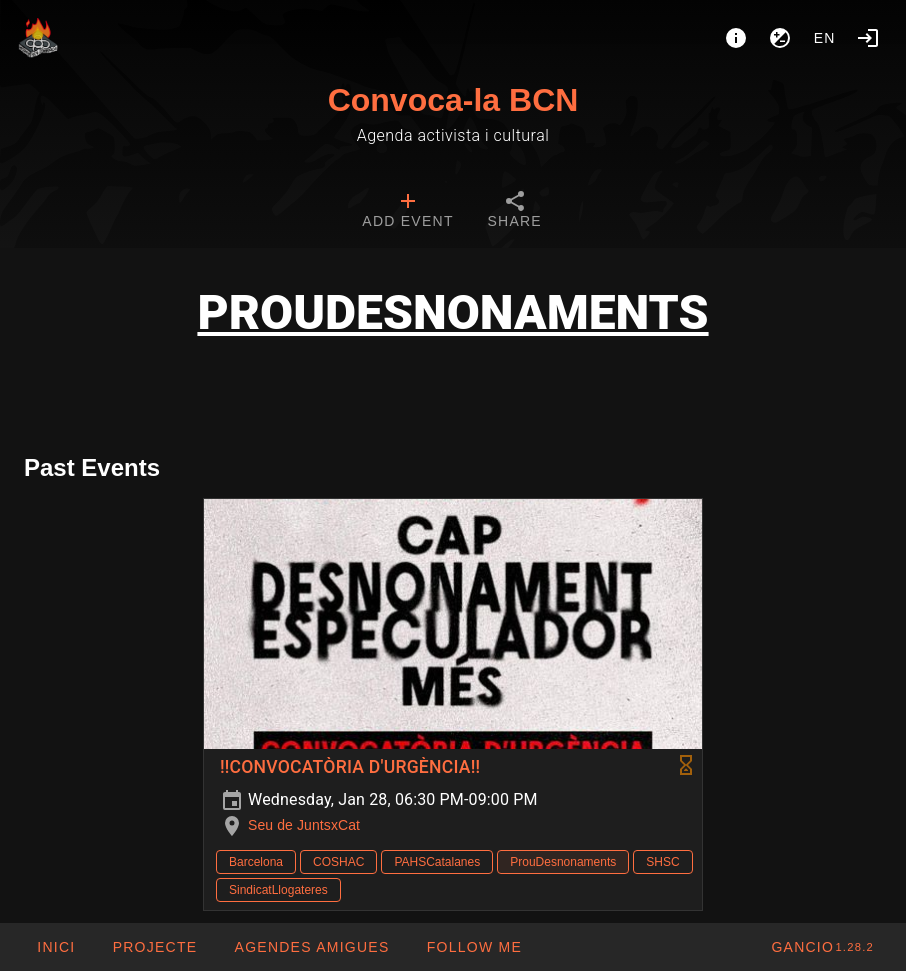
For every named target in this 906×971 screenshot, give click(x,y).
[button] (311, 947)
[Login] (868, 38)
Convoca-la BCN (453, 100)
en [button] (825, 38)
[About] (736, 38)
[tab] (407, 212)
